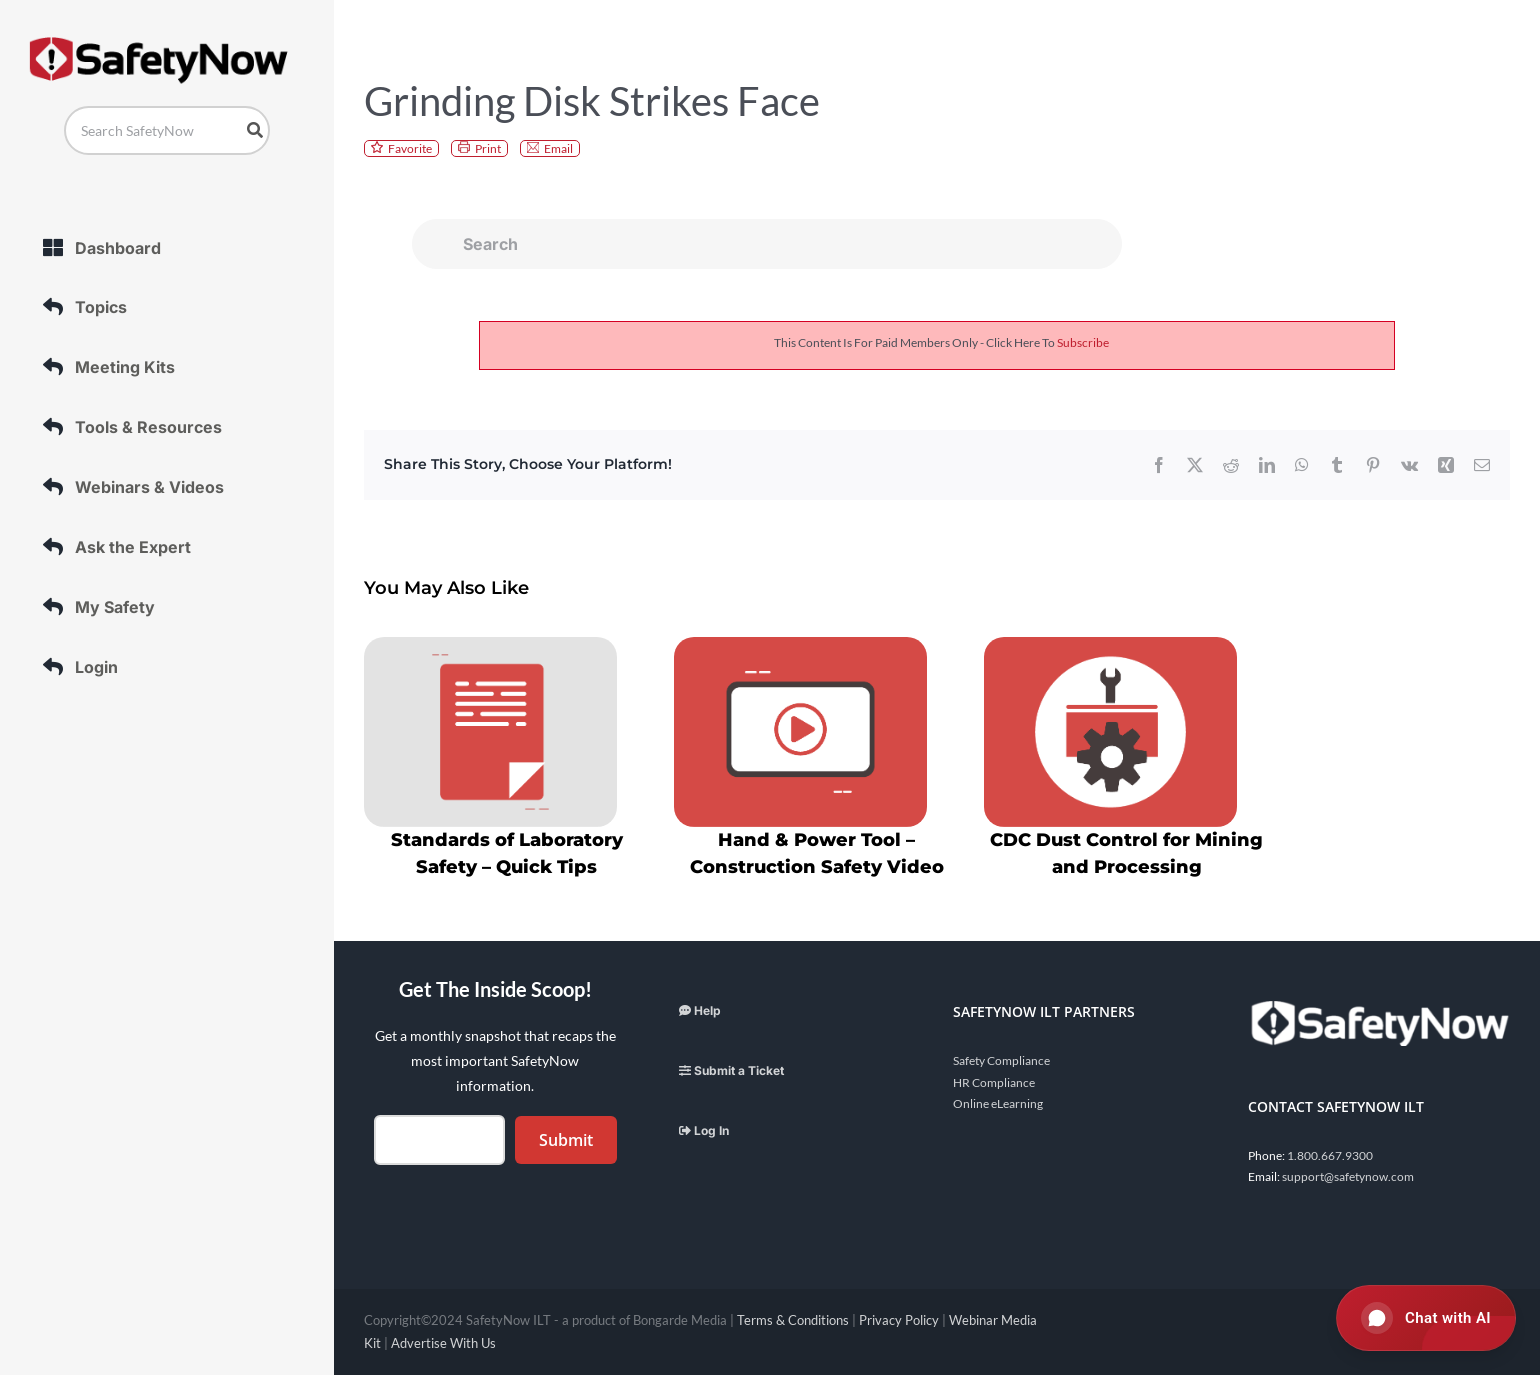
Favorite (410, 148)
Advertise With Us (443, 1343)
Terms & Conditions (793, 1320)
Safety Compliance (1001, 1060)
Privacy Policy (899, 1320)
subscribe (1083, 342)
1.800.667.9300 (1330, 1155)
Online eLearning (998, 1103)
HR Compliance (994, 1082)
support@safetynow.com (1348, 1176)
